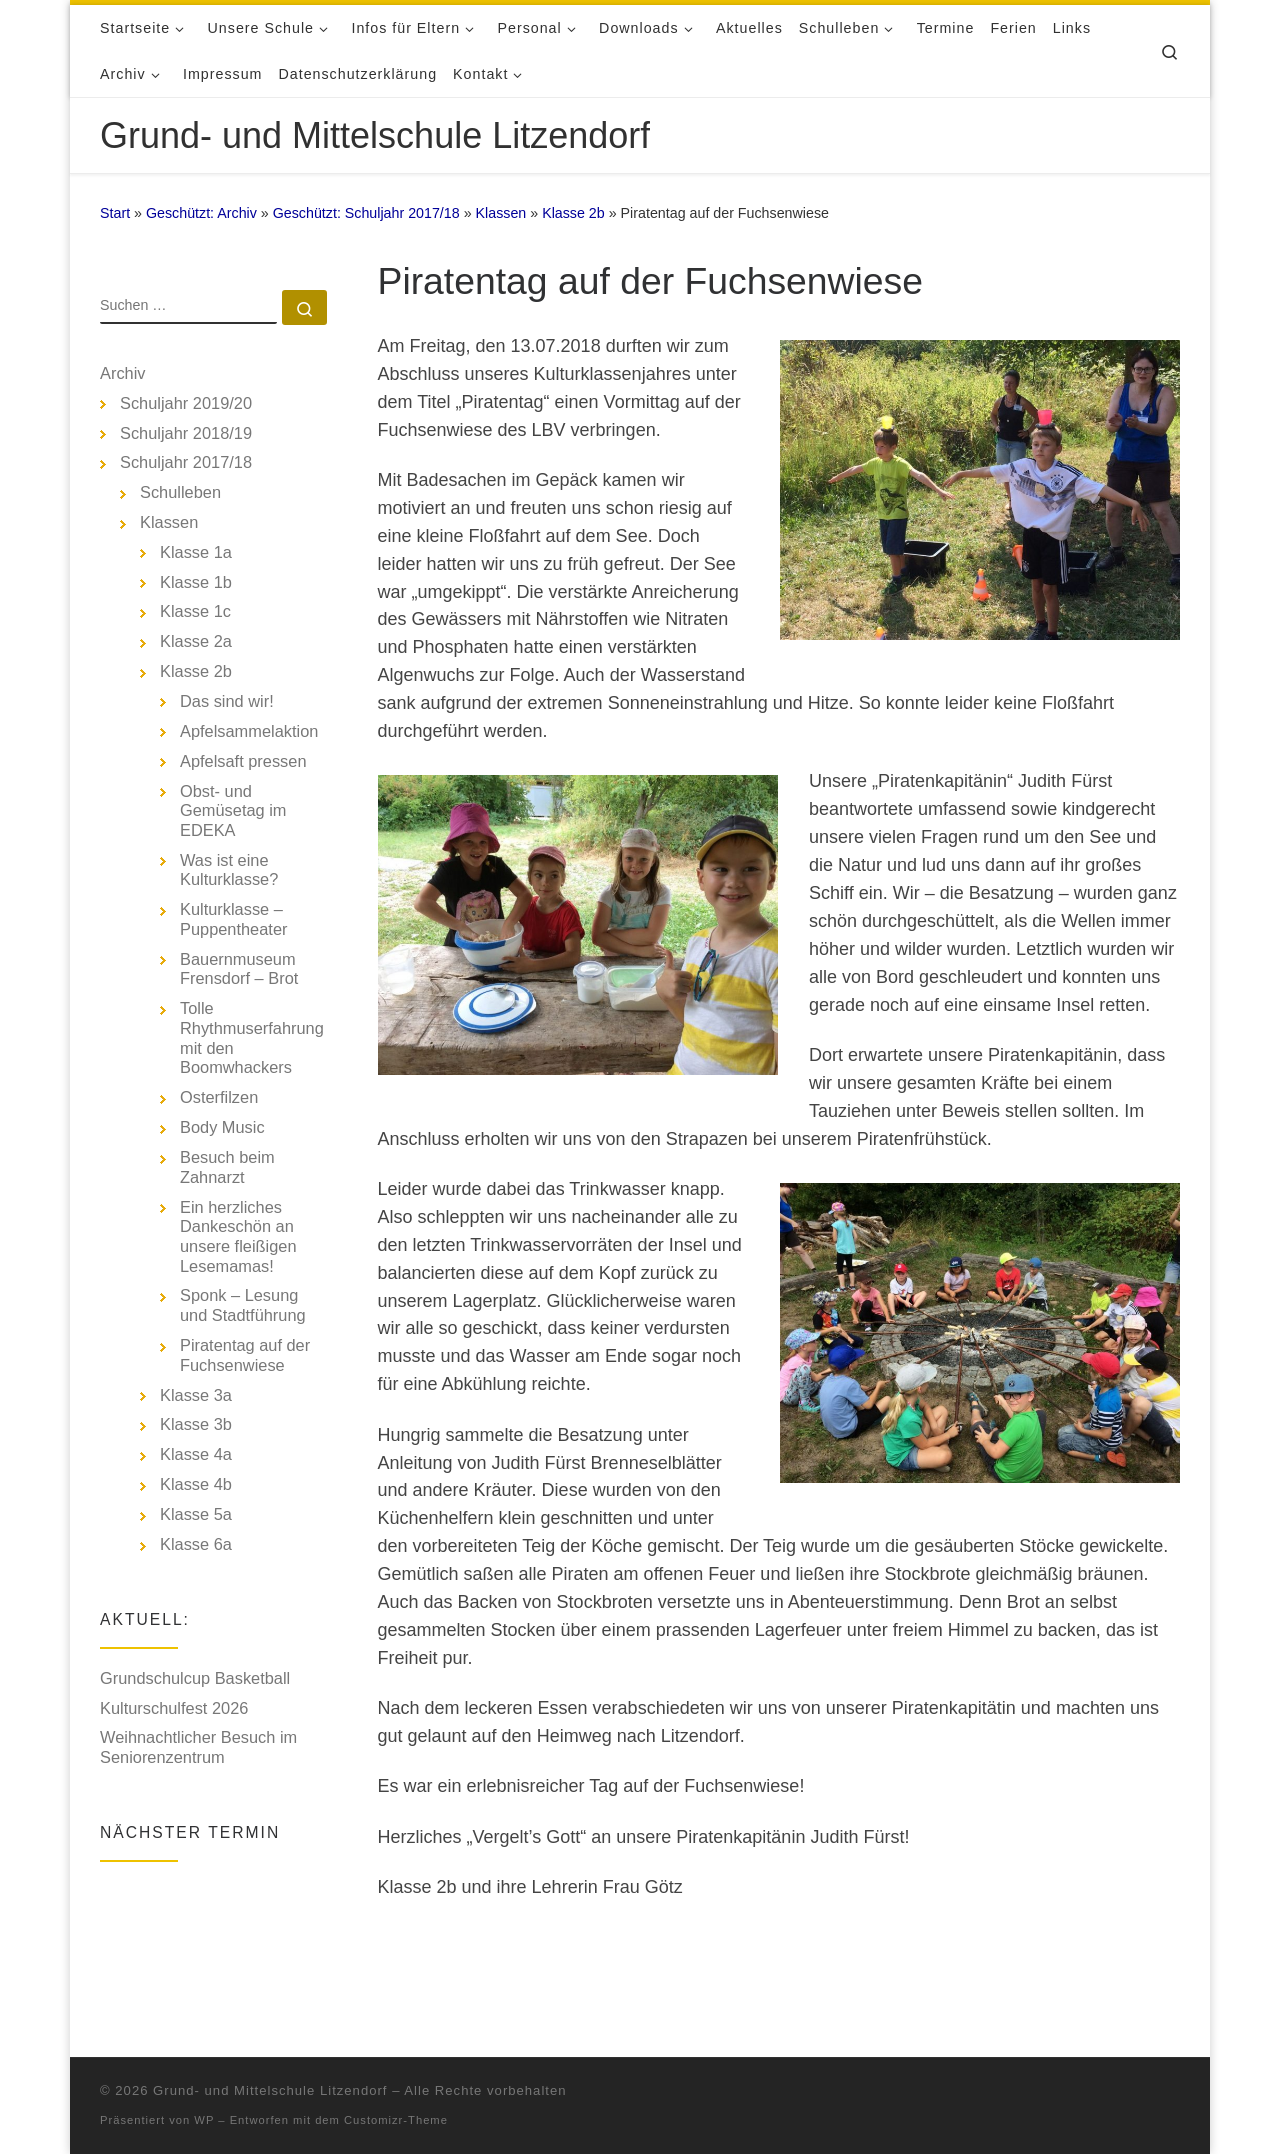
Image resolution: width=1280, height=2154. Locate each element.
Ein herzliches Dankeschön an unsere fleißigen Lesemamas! (238, 1236)
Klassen (501, 213)
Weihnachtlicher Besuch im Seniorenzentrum (198, 1747)
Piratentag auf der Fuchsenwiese (245, 1355)
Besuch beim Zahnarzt (227, 1167)
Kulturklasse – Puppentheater (233, 919)
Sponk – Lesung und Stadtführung (243, 1305)
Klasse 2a (196, 641)
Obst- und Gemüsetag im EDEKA (233, 810)
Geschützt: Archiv (201, 213)
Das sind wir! (227, 701)
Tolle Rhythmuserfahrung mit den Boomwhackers (252, 1037)
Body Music (222, 1127)
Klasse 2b (573, 213)
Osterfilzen (219, 1097)
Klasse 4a (196, 1454)
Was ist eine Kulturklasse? (229, 870)
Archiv (123, 373)
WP (204, 2092)
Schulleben (180, 492)
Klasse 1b (196, 582)
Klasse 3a (196, 1395)
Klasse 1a (196, 552)
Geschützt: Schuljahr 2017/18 (366, 213)
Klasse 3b (196, 1424)
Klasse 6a (196, 1544)
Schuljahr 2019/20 (186, 403)
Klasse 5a (196, 1514)
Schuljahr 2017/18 (186, 462)
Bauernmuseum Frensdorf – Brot (239, 969)
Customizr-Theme (396, 2092)
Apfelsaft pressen (243, 761)
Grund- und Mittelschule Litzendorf (270, 2062)
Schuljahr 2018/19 (186, 433)
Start (115, 213)
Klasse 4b (196, 1484)
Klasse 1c (195, 611)
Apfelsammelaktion (249, 731)
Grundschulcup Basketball (195, 1678)
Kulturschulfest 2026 (174, 1708)
